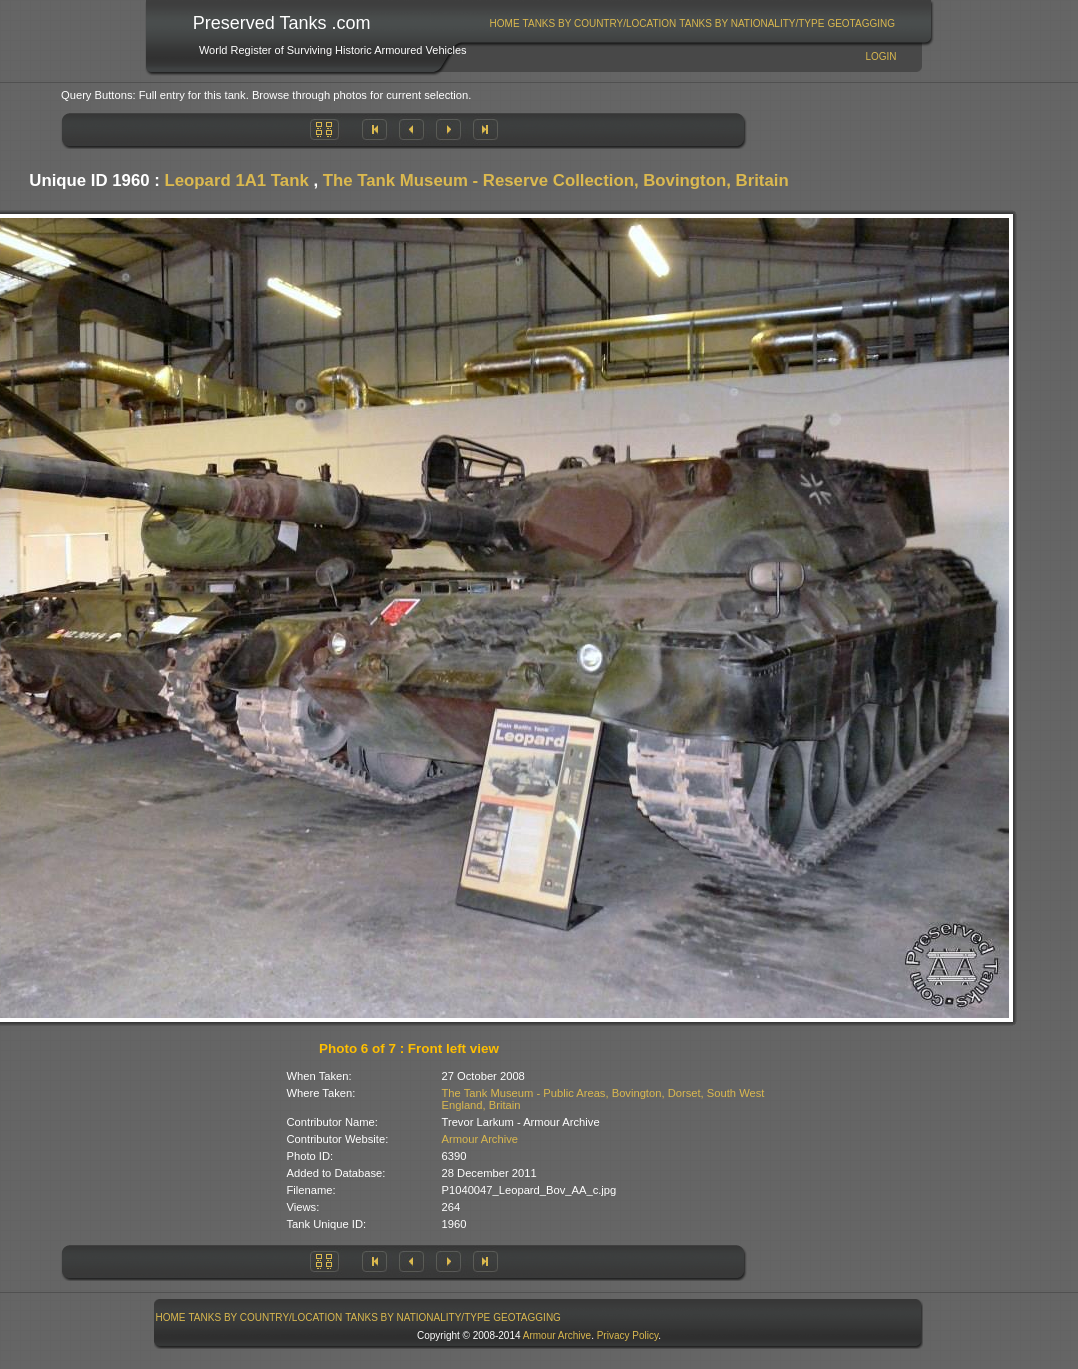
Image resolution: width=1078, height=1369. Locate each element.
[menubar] (692, 23)
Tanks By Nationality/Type (751, 23)
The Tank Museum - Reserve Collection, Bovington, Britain (556, 180)
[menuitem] (504, 23)
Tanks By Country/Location (600, 23)
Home (505, 23)
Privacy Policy (628, 1335)
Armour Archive (480, 1139)
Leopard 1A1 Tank (237, 180)
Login (880, 56)
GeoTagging (861, 23)
